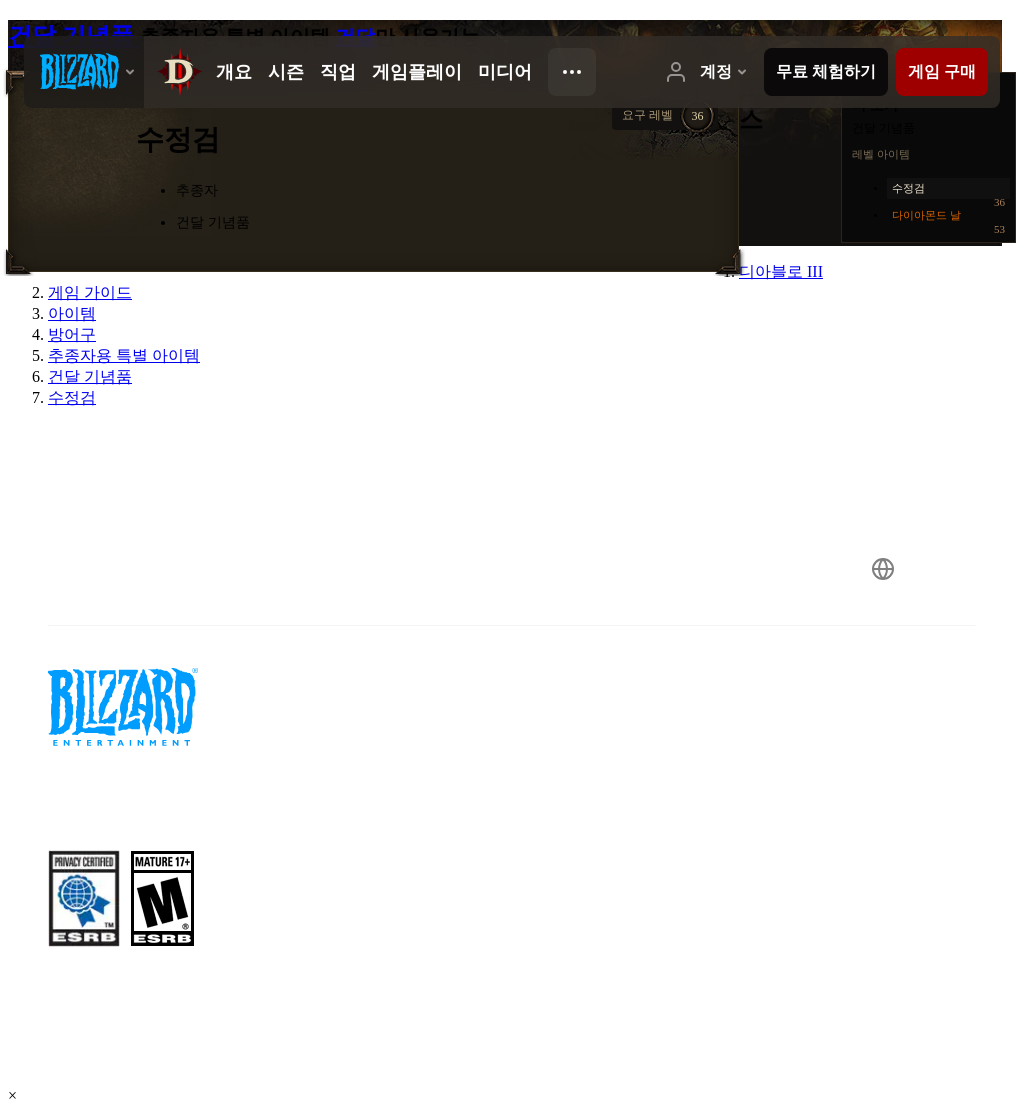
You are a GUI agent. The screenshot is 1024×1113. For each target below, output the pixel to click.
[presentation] (84, 72)
